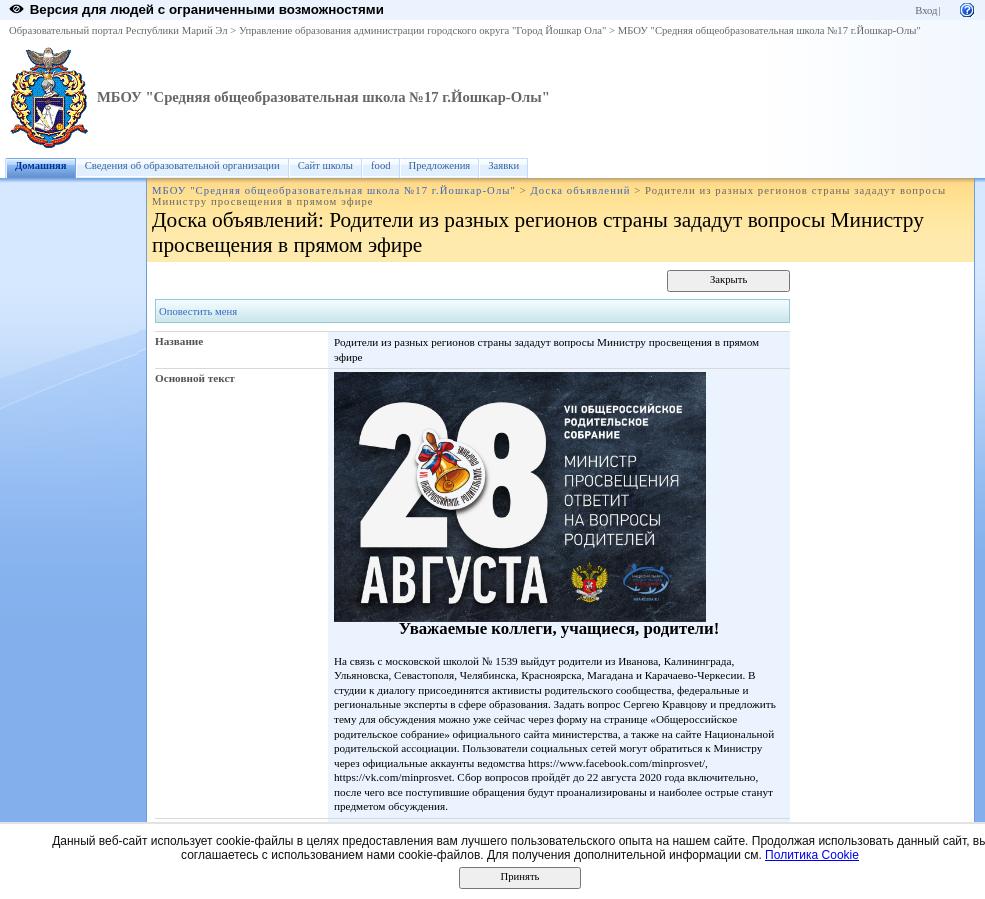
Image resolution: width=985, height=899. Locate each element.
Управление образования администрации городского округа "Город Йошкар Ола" (423, 30)
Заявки (503, 165)
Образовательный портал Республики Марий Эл (118, 30)
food (381, 165)
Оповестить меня (198, 311)
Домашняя (41, 165)
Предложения (440, 165)
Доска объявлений (580, 190)
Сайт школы (325, 165)
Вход (926, 10)
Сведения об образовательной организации (182, 165)
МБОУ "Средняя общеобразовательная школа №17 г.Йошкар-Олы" (769, 30)
